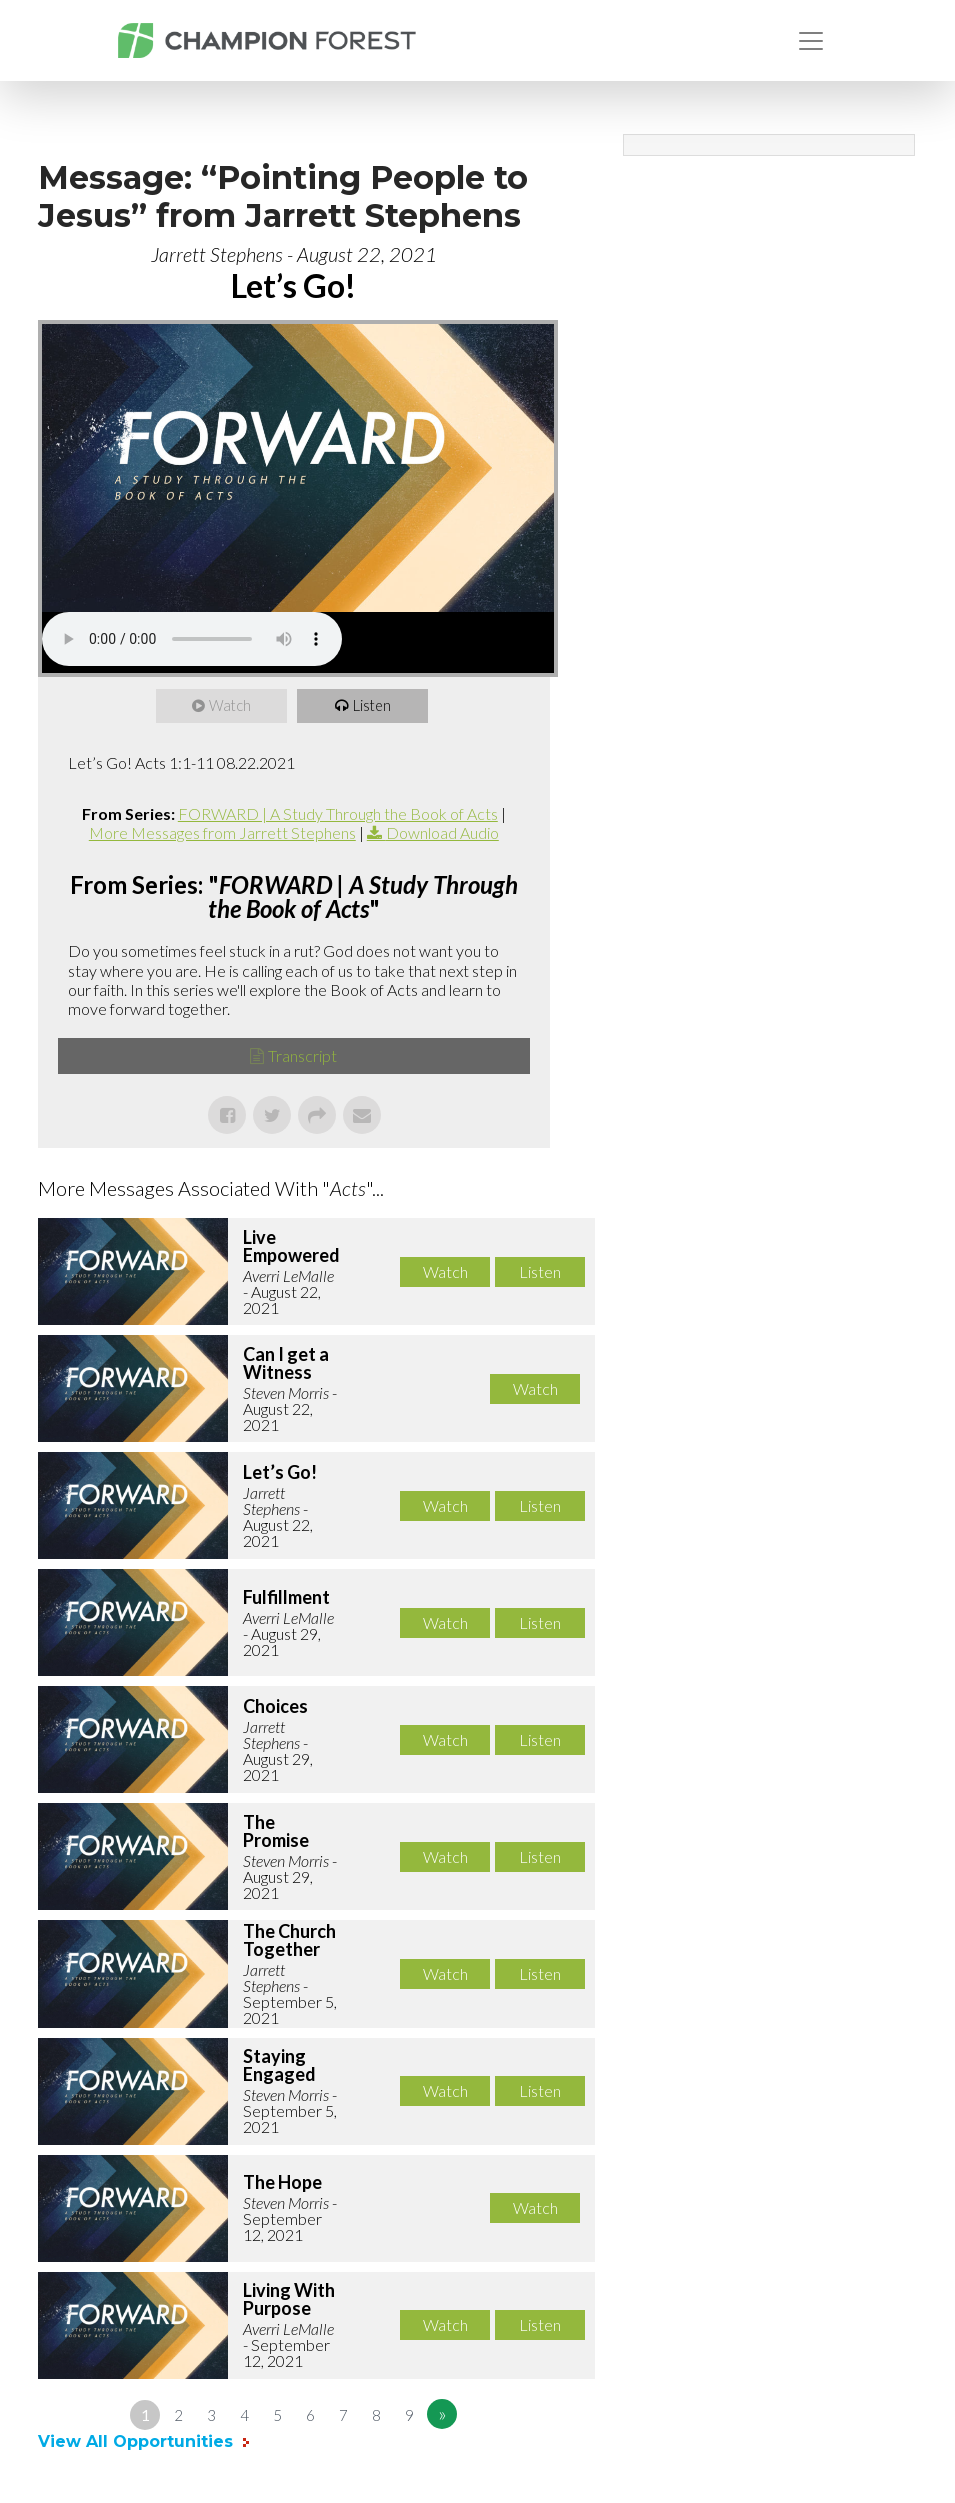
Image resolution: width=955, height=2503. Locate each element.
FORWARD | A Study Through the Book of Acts (338, 813)
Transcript (302, 1055)
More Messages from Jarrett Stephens (222, 832)
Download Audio (442, 832)
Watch (231, 706)
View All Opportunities (138, 2441)
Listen (373, 706)
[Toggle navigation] (811, 41)
